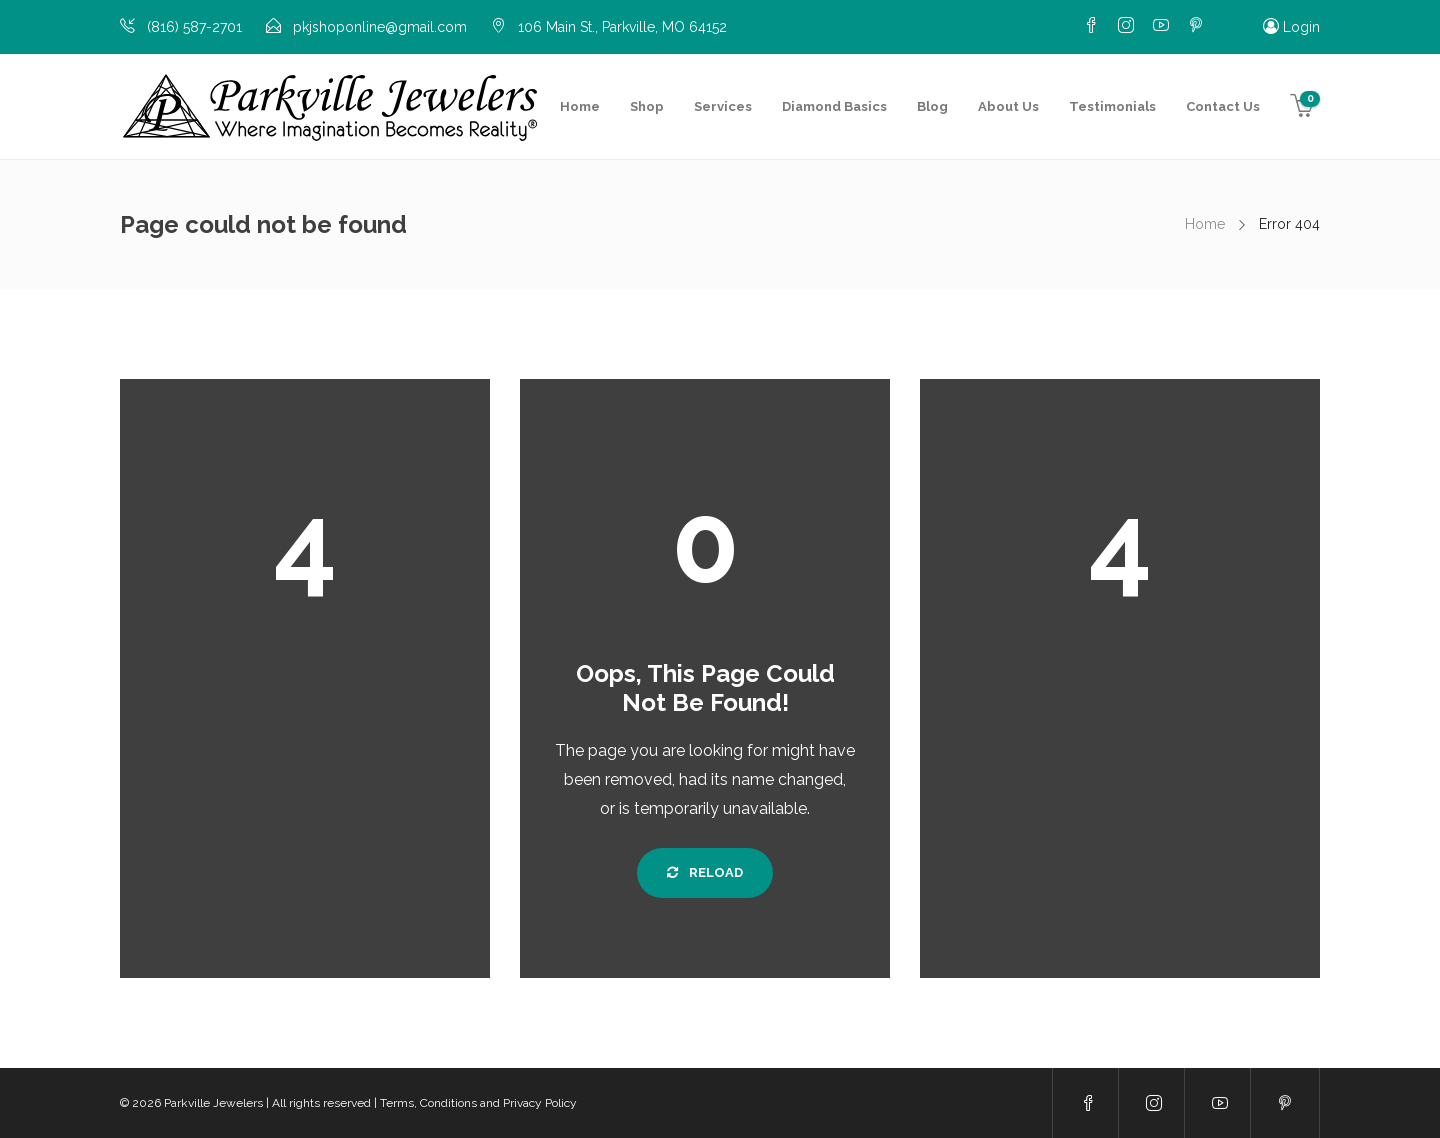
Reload (705, 872)
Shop (647, 106)
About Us (1008, 106)
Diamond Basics (834, 106)
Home (580, 106)
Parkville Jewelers (213, 1103)
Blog (932, 106)
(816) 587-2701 (194, 27)
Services (723, 106)
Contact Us (1223, 106)
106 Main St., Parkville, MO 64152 (622, 27)
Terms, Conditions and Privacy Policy (478, 1103)
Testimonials (1112, 106)
